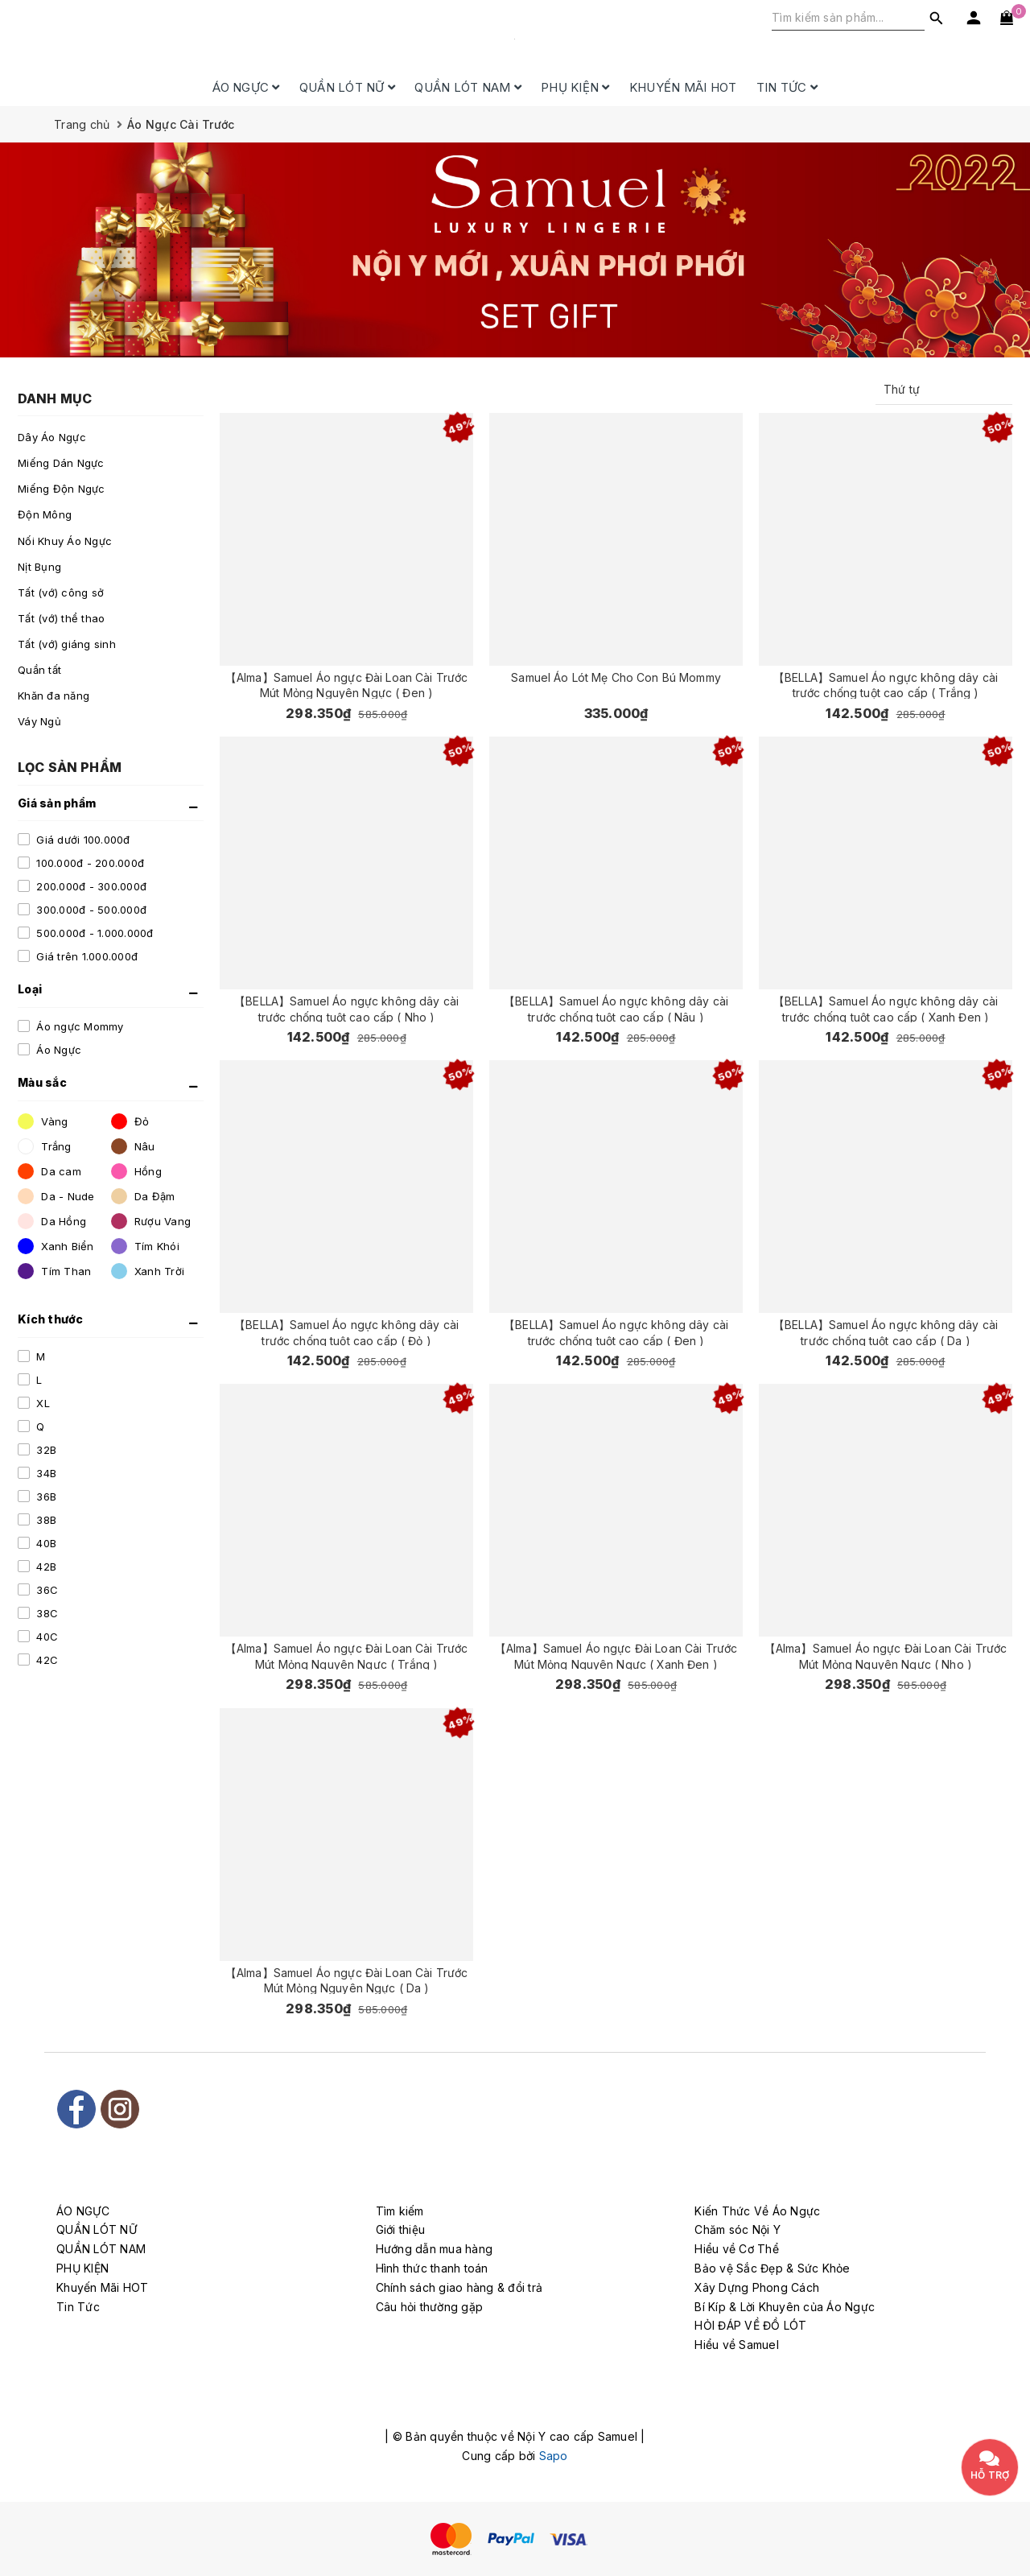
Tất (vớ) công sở (61, 592)
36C (45, 1589)
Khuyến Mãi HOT (683, 87)
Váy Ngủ (39, 721)
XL (41, 1403)
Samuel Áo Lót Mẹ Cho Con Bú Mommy (616, 677)
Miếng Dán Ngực (61, 462)
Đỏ (130, 1121)
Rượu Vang (151, 1221)
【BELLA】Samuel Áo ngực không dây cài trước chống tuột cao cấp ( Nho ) (346, 1008)
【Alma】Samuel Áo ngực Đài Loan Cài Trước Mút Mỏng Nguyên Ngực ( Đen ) (346, 685)
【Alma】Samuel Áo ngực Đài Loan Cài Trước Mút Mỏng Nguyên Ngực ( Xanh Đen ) (616, 1655)
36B (44, 1496)
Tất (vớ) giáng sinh (67, 644)
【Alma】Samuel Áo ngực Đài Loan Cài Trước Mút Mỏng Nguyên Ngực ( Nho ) (885, 1655)
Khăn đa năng (53, 695)
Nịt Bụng (39, 566)
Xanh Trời (148, 1271)
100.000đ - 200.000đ (88, 863)
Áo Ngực (57, 1049)
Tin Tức (787, 87)
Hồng (136, 1171)
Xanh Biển (56, 1246)
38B (44, 1519)
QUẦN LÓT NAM (467, 87)
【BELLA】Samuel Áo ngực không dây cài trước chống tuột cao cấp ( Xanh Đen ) (885, 1008)
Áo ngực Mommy (78, 1026)
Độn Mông (45, 514)
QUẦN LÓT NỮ (347, 87)
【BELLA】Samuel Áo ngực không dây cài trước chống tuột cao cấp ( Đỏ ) (346, 1332)
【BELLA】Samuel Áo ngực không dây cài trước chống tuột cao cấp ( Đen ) (616, 1332)
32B (44, 1449)
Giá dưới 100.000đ (81, 839)
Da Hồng (52, 1221)
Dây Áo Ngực (52, 437)
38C (45, 1613)
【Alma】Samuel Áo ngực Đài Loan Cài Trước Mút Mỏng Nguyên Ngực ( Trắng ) (346, 1655)
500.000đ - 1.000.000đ (93, 933)
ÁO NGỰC (245, 87)
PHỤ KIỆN (575, 87)
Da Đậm (143, 1196)
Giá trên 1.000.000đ (85, 956)
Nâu (133, 1146)
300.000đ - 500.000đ (89, 909)
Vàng (43, 1121)
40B (44, 1543)
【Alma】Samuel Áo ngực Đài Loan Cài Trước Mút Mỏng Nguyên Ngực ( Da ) (346, 1980)
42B (44, 1566)
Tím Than (54, 1271)
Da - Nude (56, 1196)
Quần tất (39, 669)
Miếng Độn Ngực (61, 488)
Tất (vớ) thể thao (61, 618)
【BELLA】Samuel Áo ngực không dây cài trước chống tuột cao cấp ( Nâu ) (616, 1008)
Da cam (49, 1171)
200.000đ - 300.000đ (89, 886)
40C (45, 1636)
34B (44, 1473)
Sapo (553, 2455)
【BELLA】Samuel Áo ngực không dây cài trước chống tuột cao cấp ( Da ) (885, 1332)
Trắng (45, 1146)
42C (45, 1659)
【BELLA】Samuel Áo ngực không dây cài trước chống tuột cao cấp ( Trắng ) (885, 685)
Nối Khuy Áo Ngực (65, 541)
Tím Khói (145, 1246)
